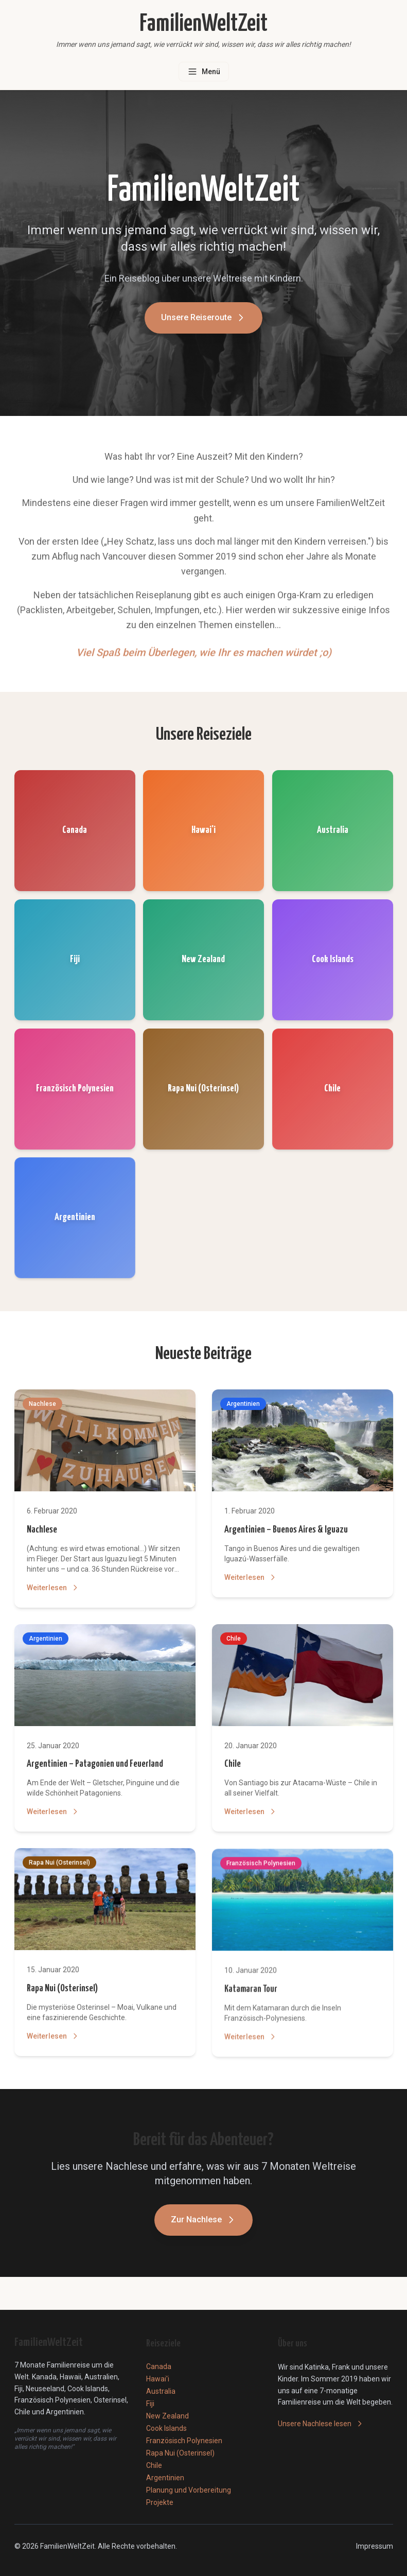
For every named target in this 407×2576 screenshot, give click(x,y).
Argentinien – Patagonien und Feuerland (95, 1766)
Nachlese (42, 1530)
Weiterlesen (53, 1587)
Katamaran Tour (250, 1997)
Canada (158, 2366)
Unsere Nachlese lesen (321, 2424)
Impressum (374, 2546)
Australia (160, 2391)
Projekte (159, 2502)
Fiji (150, 2403)
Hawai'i (157, 2379)
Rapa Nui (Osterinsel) (62, 1994)
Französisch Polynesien (184, 2440)
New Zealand (167, 2416)
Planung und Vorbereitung (188, 2490)
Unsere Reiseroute (203, 322)
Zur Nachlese (203, 2222)
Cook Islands (166, 2428)
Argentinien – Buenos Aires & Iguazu (286, 1531)
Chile (232, 1768)
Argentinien (165, 2478)
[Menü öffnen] (204, 71)
